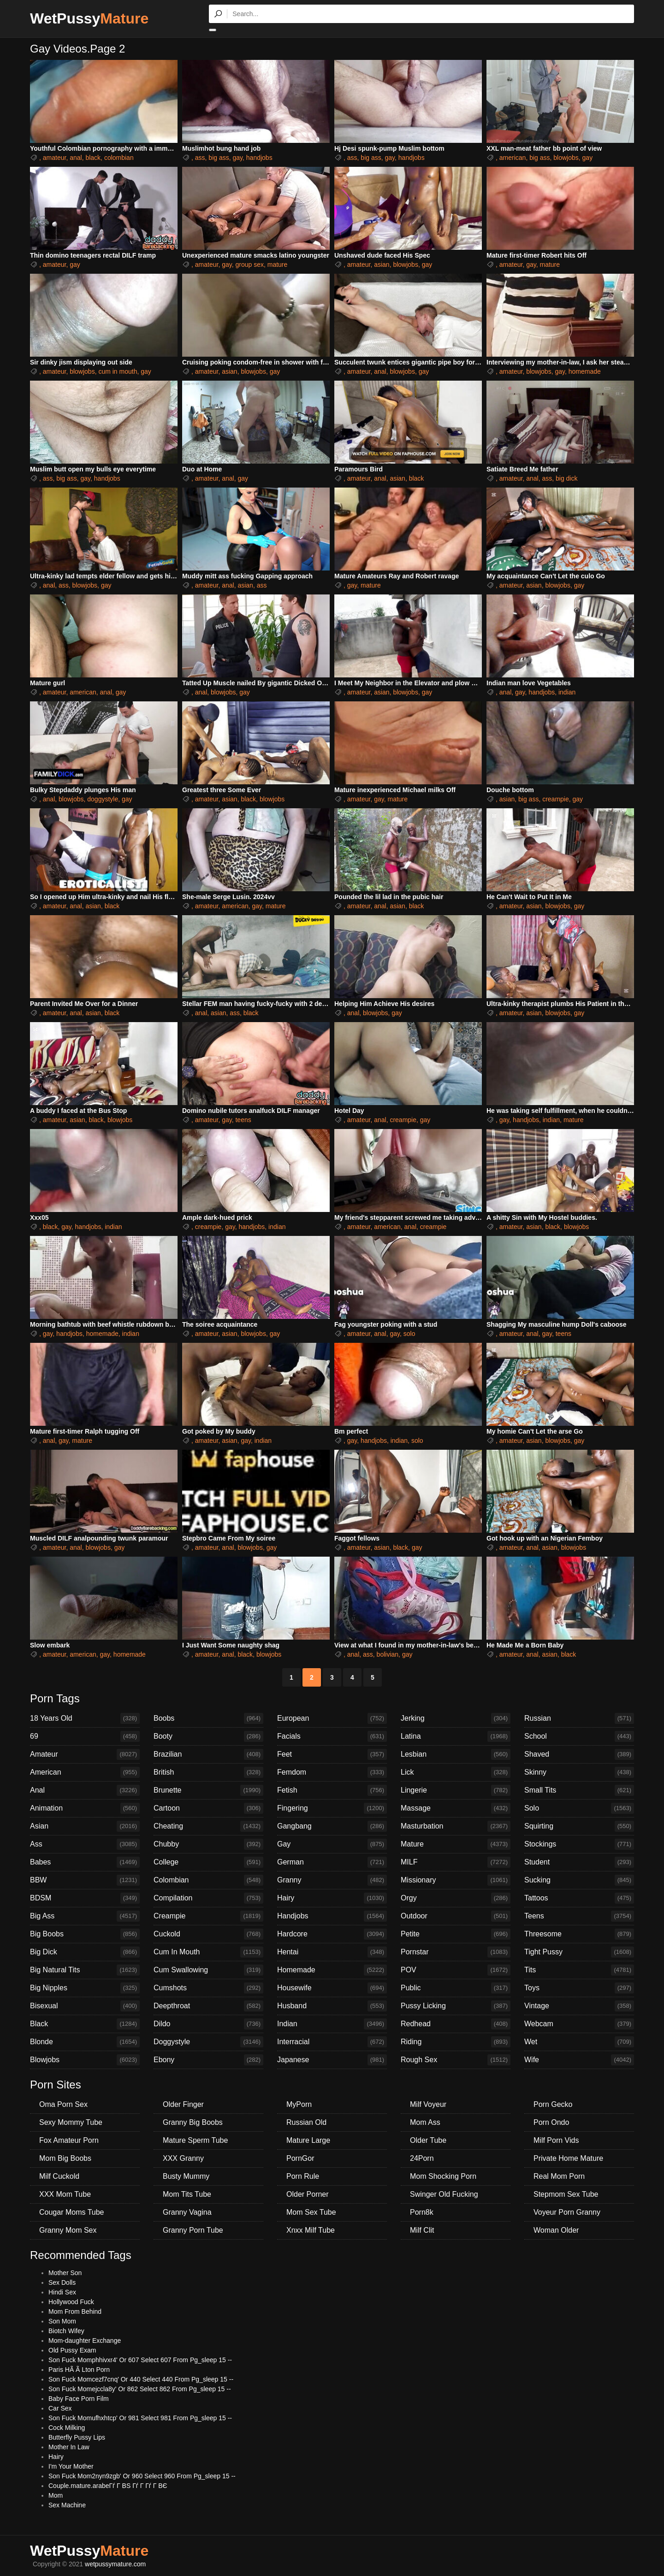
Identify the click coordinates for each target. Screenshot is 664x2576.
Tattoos (579, 1898)
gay (238, 157)
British (208, 1772)
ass (200, 157)
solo (409, 1333)
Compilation (208, 1898)
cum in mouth (117, 371)
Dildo (208, 2023)
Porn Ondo (551, 2122)
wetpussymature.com (115, 2564)
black (93, 157)
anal (76, 157)
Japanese (332, 2059)
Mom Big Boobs (65, 2158)
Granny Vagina (187, 2212)
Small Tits (579, 1790)
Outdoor (455, 1916)
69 (85, 1736)
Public (455, 1988)
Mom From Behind (74, 2311)
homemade (585, 371)
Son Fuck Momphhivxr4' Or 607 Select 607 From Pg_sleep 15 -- (140, 2360)
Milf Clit (422, 2230)
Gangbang (332, 1826)
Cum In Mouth (208, 1952)
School (579, 1736)
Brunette (208, 1790)
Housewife (332, 1988)
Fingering (332, 1808)
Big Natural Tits (85, 1970)
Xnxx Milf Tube (310, 2230)
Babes (85, 1862)
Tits (579, 1970)
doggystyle (102, 799)
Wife (579, 2059)
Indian (332, 2023)
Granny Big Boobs (193, 2122)
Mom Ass (425, 2122)
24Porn (422, 2158)
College (208, 1862)
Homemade (332, 1970)
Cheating (208, 1826)
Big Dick (85, 1952)
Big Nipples (85, 1988)
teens (243, 1119)
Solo (579, 1808)
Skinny (579, 1772)
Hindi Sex (62, 2292)
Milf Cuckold (59, 2176)
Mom (55, 2495)
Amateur (85, 1754)
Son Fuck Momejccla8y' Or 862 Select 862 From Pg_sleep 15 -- (139, 2389)
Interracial (332, 2041)
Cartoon (208, 1808)
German (332, 1862)
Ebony (208, 2059)
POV (455, 1970)
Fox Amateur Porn (69, 2140)
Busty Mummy (186, 2176)
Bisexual (85, 2005)
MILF (455, 1862)
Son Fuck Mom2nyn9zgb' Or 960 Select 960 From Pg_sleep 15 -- (142, 2476)
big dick (566, 478)
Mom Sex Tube (311, 2212)
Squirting (579, 1826)
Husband (332, 2005)
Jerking (455, 1718)
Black (85, 2023)
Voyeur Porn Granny (567, 2212)
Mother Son (65, 2272)
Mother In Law (68, 2447)
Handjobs (332, 1916)
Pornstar (455, 1952)
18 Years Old (85, 1718)
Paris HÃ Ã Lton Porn (79, 2369)
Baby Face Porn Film (78, 2398)
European (332, 1718)
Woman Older (556, 2230)
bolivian (387, 1654)
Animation (85, 1808)
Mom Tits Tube (187, 2194)
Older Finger (183, 2104)
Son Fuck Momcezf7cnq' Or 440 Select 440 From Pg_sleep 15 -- (140, 2379)
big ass (218, 157)
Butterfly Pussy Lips (76, 2437)
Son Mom (62, 2321)
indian (566, 692)
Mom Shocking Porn (443, 2176)
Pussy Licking (455, 2005)
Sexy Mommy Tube (70, 2122)
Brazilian (208, 1754)
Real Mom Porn (559, 2176)
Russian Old (306, 2122)
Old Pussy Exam (72, 2350)
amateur (54, 157)
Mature (455, 1844)
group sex (249, 264)
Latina (455, 1736)
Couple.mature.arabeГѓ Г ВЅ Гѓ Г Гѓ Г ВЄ (107, 2485)
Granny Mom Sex (67, 2230)
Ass (85, 1844)
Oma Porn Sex (63, 2104)
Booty (208, 1736)
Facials (332, 1736)
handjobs (259, 157)
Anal (85, 1790)
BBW (85, 1880)
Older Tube (428, 2140)
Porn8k (421, 2212)
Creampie (208, 1916)
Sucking (579, 1880)
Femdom (332, 1772)
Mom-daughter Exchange (84, 2340)
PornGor (300, 2158)
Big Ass (85, 1916)
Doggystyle (208, 2041)
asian (381, 264)
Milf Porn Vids (556, 2140)
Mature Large (308, 2140)
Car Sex (60, 2408)
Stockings (579, 1844)
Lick (455, 1772)
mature (277, 264)
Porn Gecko (553, 2104)
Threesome (579, 1934)
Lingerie (455, 1790)
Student (579, 1862)
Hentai (332, 1952)
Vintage (579, 2005)
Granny (332, 1880)
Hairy (332, 1898)
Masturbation (455, 1826)
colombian (119, 157)
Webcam (579, 2023)
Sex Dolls (62, 2282)
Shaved (579, 1754)
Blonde (85, 2041)
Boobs (208, 1718)
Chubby (208, 1844)
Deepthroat (208, 2005)
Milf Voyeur (428, 2104)
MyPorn (299, 2104)
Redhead (455, 2023)
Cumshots (208, 1988)
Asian (85, 1826)
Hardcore (332, 1934)
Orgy (455, 1898)
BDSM (85, 1898)
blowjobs (565, 157)
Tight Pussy (579, 1952)
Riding (455, 2041)
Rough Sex (455, 2059)
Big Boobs (85, 1934)
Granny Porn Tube (193, 2230)
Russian (579, 1718)
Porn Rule (302, 2176)
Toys (579, 1988)
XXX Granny (183, 2158)
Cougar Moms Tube (71, 2212)
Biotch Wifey (66, 2331)
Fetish (332, 1790)
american (512, 157)
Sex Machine (67, 2505)
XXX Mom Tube (65, 2194)
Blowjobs (85, 2059)
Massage (455, 1808)
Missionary (455, 1880)
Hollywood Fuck (71, 2301)
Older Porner (307, 2194)
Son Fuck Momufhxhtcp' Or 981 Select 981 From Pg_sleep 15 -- (140, 2418)
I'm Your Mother (71, 2466)
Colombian (208, 1880)
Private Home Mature (568, 2158)
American (85, 1772)
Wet (579, 2041)
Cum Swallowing (208, 1970)
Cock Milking (66, 2427)
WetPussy (89, 18)
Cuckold (208, 1934)
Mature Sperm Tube (195, 2140)
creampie (555, 799)
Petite (455, 1934)
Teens (579, 1916)
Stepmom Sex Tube (566, 2194)
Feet (332, 1754)
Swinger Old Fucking (444, 2194)
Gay (332, 1844)
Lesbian (455, 1754)
